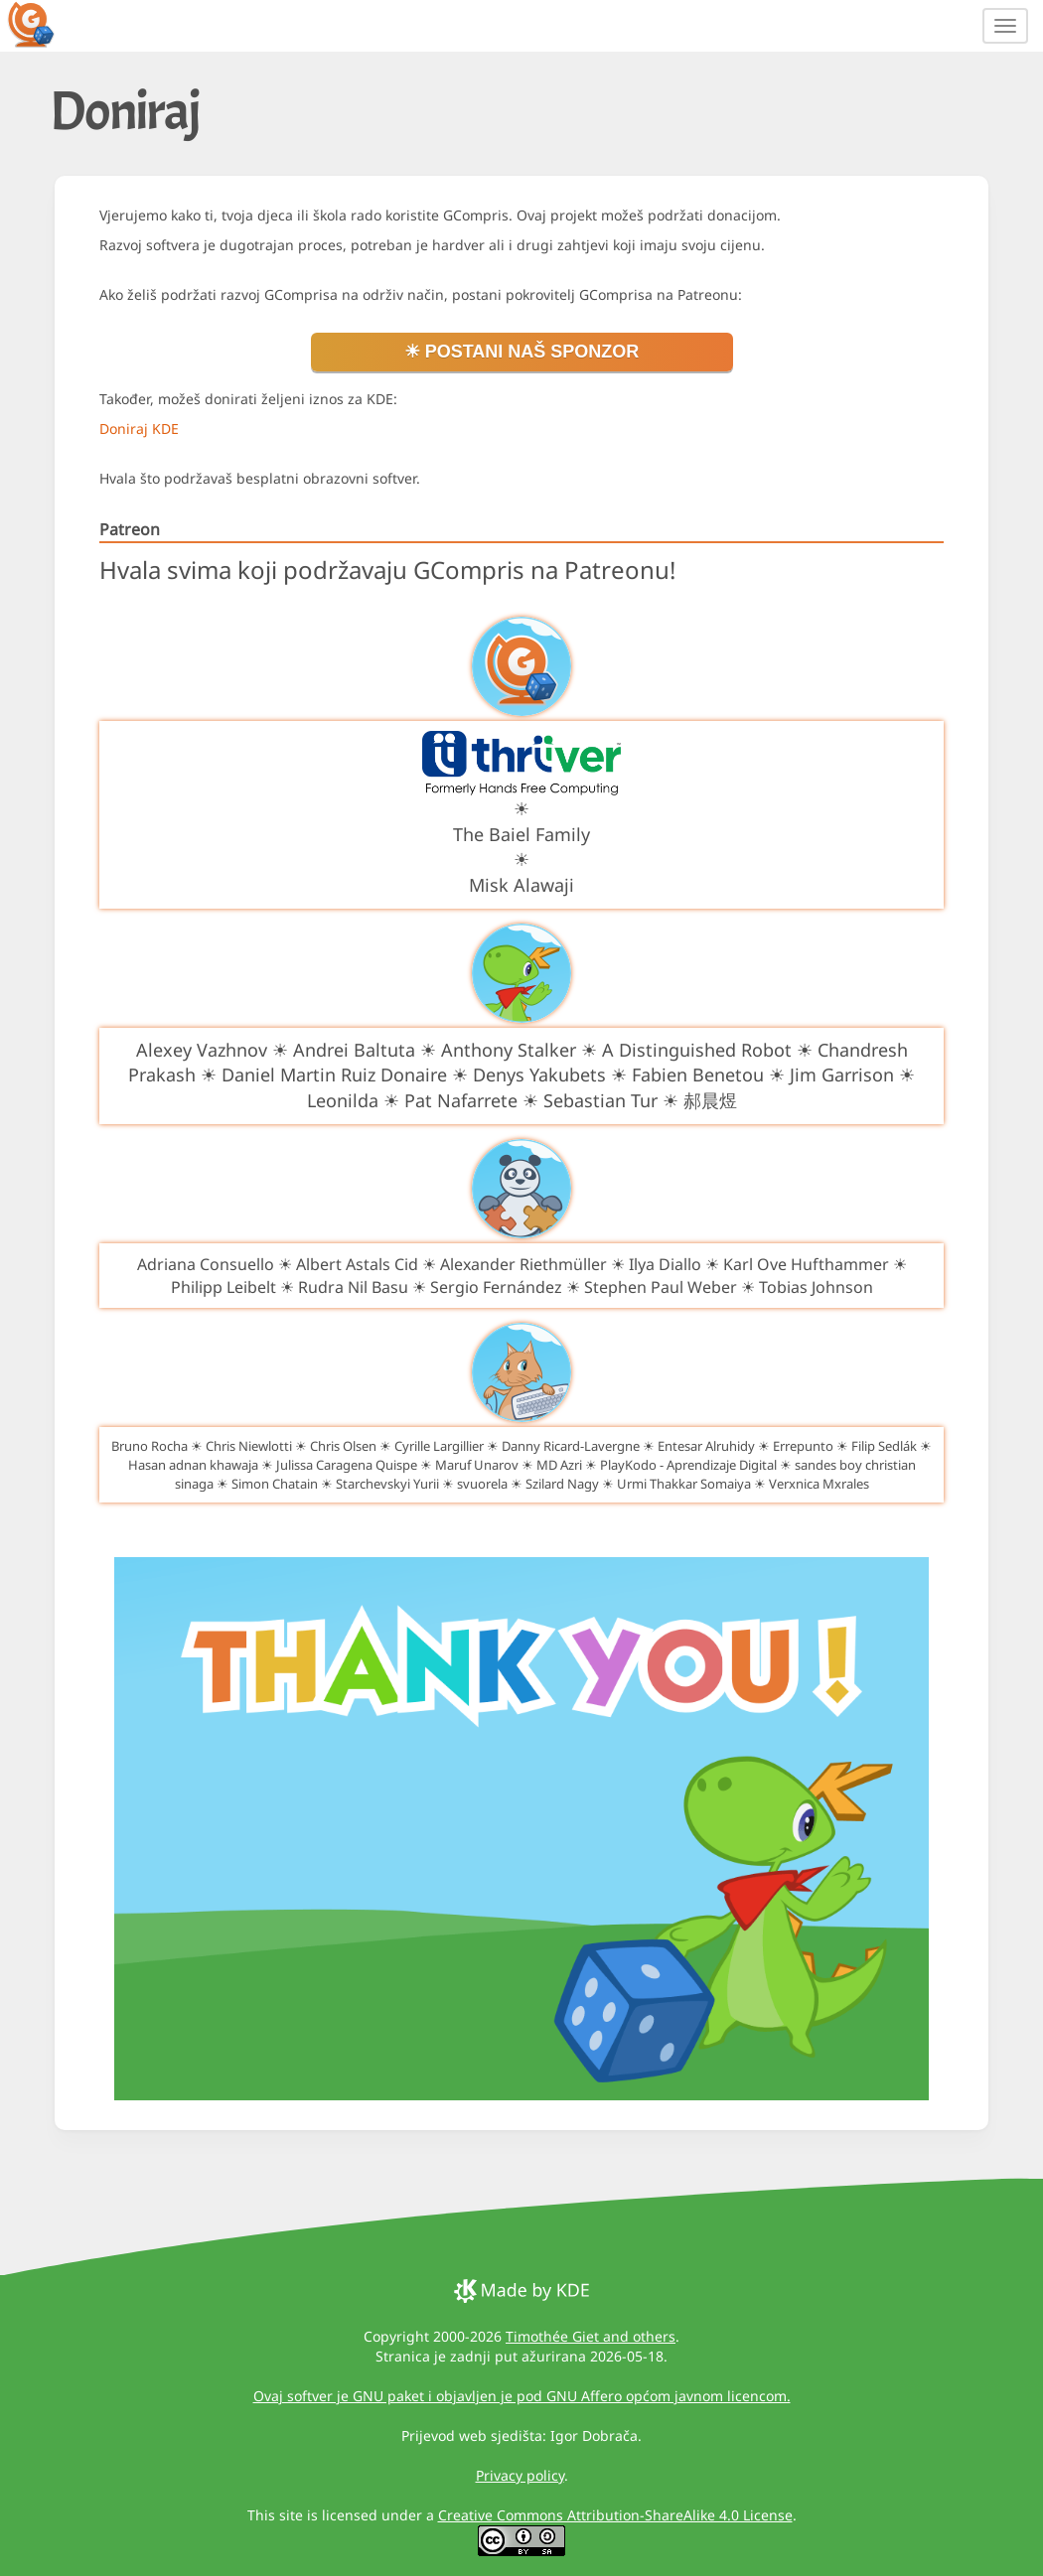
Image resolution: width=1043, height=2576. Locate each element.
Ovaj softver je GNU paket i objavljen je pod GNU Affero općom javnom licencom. (522, 2395)
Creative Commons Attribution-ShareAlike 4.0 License (615, 2514)
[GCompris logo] (42, 24)
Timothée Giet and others (590, 2336)
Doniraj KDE (139, 428)
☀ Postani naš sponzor (522, 351)
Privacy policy (520, 2475)
